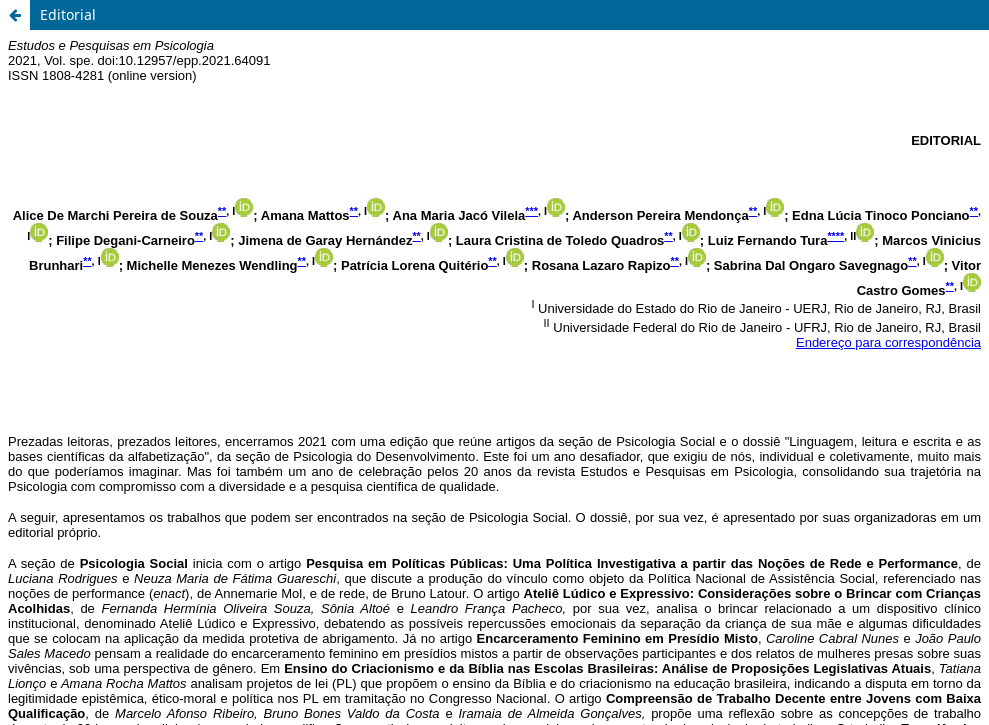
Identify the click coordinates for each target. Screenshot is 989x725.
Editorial (68, 14)
